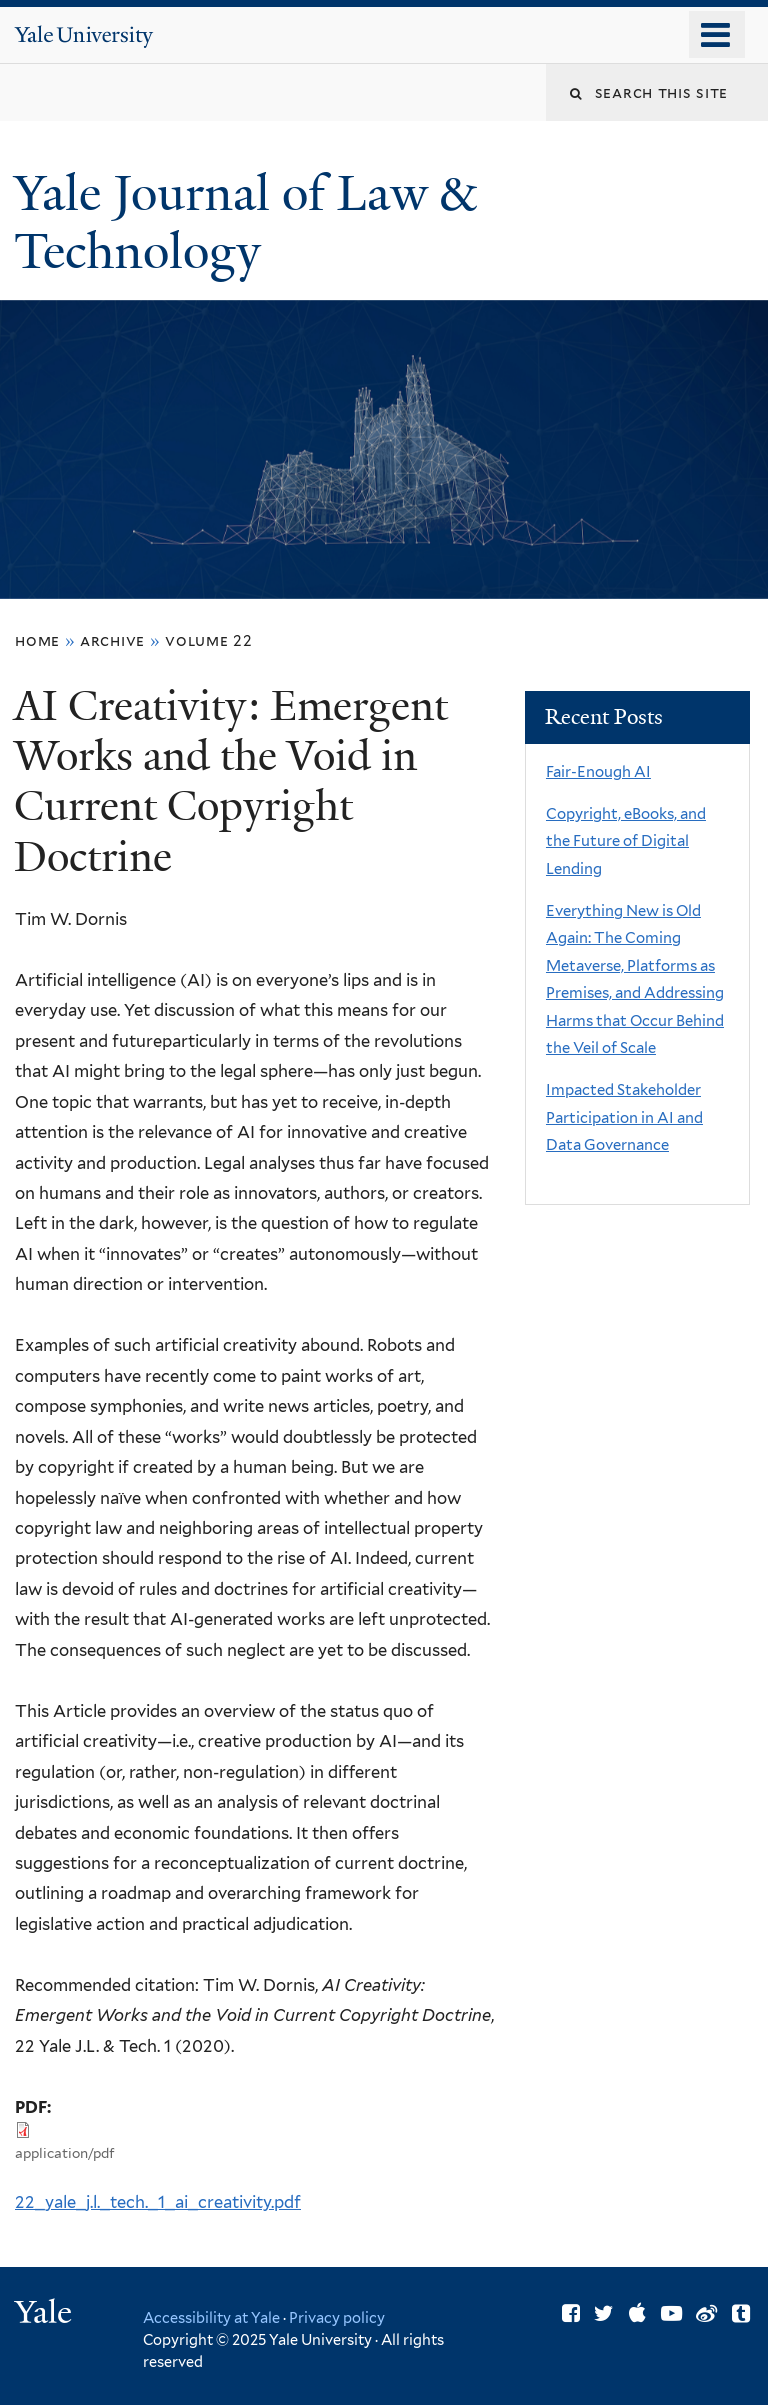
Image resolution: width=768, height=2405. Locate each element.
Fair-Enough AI (598, 772)
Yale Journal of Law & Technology (245, 223)
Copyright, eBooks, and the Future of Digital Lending (626, 841)
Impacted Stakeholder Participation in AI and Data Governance (624, 1117)
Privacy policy (337, 2317)
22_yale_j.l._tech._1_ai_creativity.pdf (158, 2202)
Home (37, 640)
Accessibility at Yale (211, 2317)
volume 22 (209, 640)
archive (112, 640)
